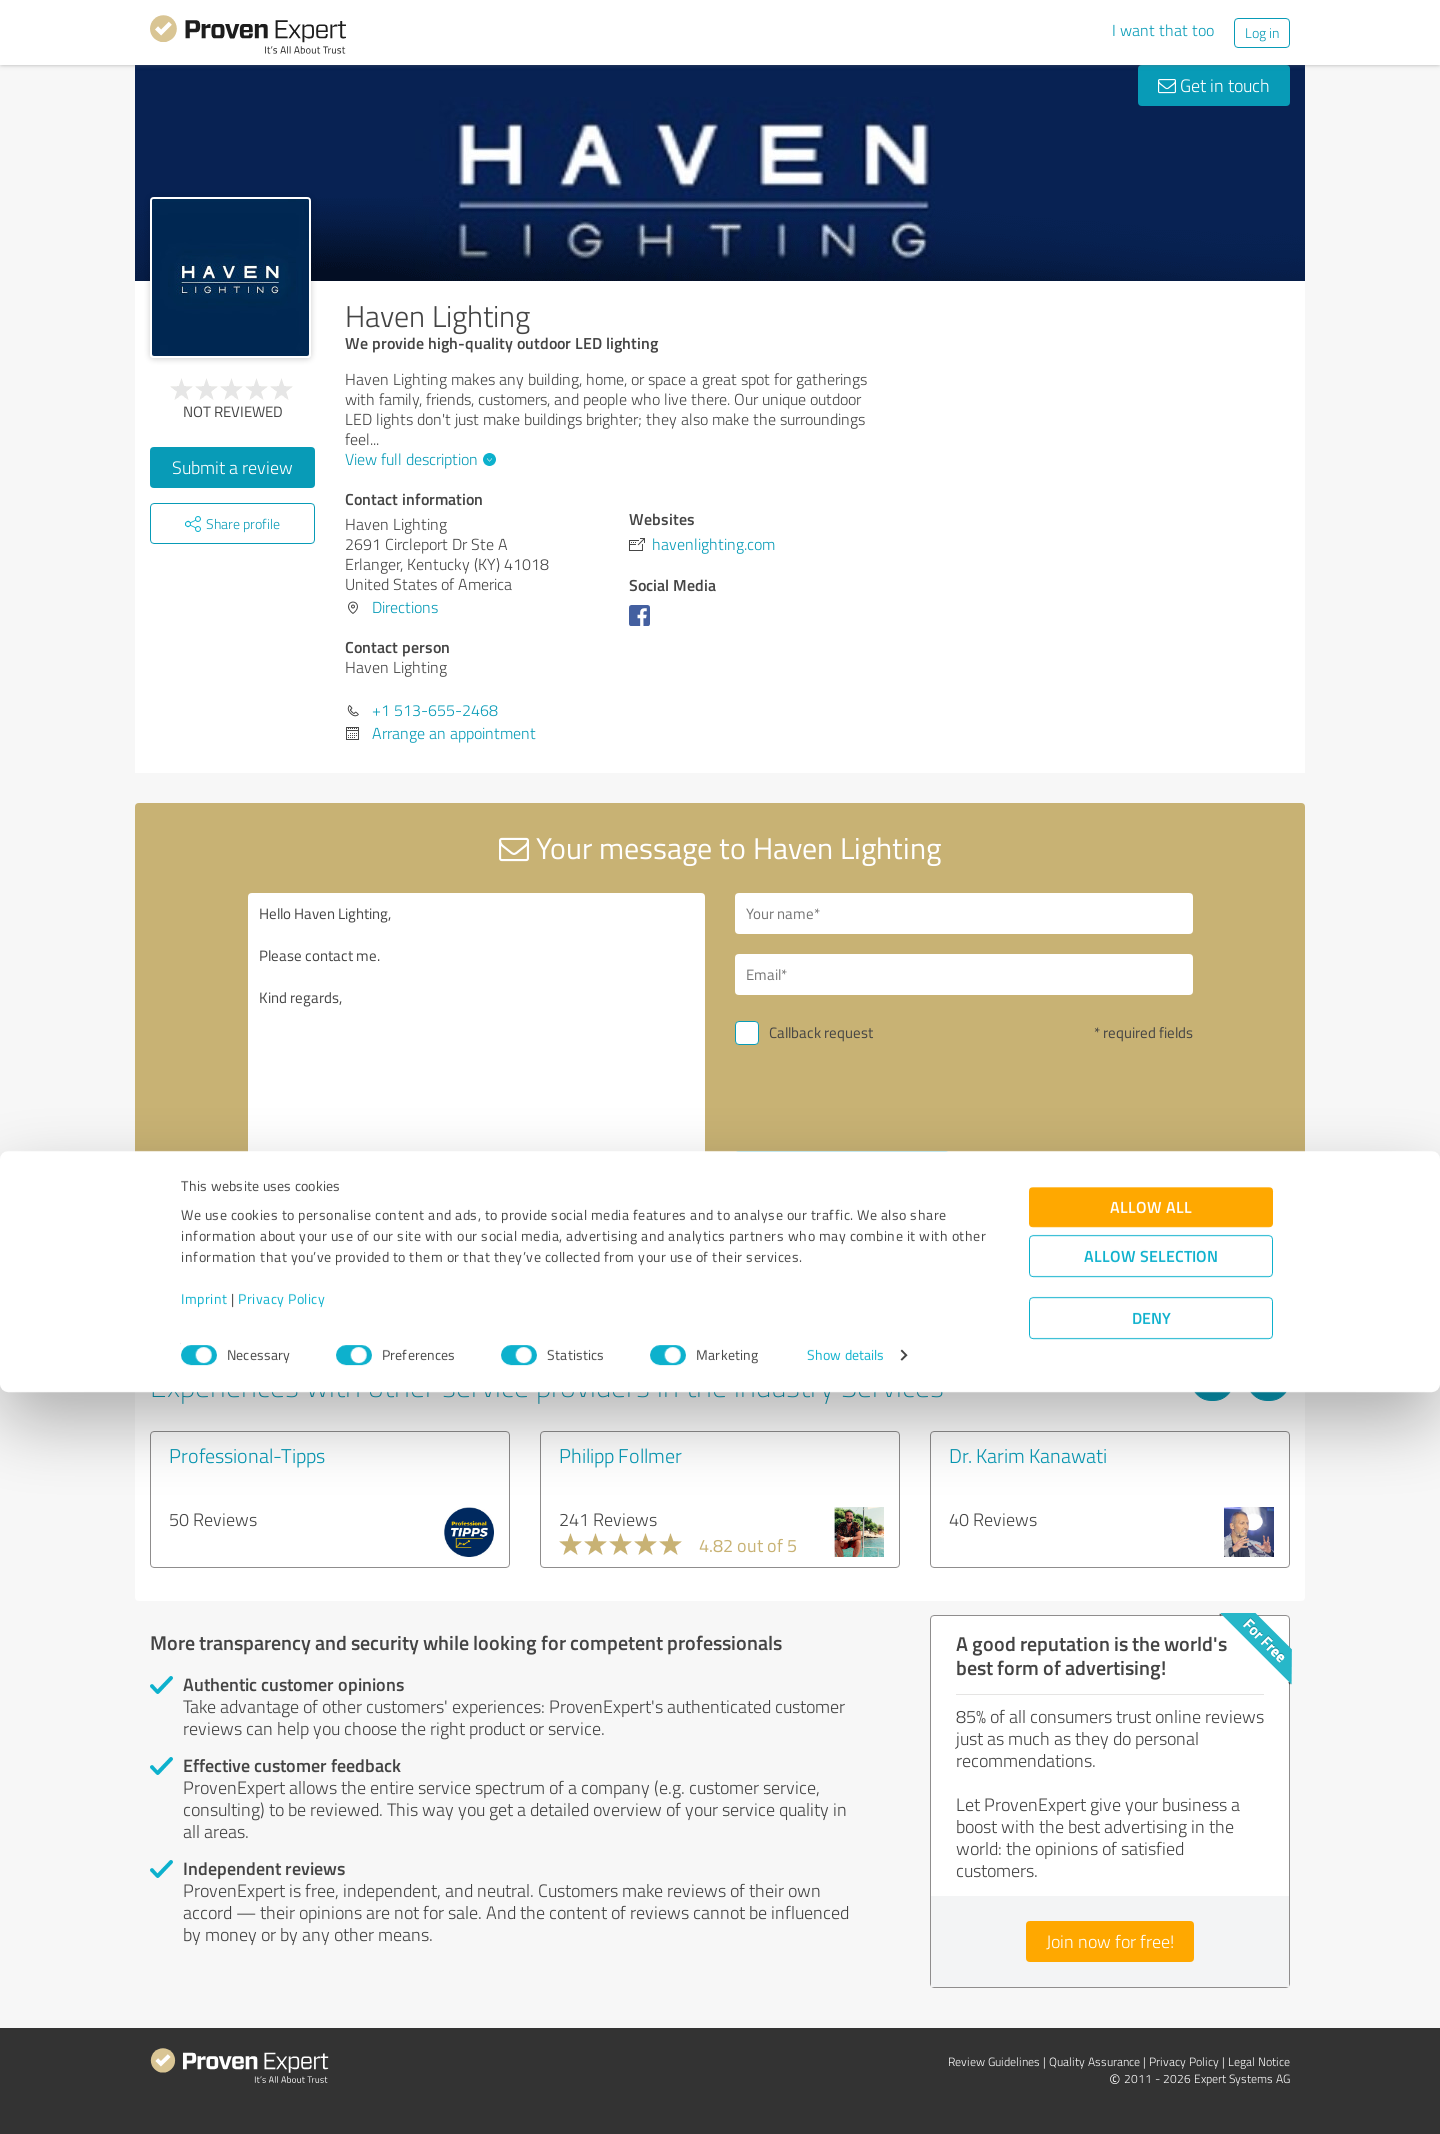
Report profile (531, 1312)
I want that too (1163, 30)
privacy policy (856, 1224)
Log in (1262, 32)
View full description (418, 459)
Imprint (204, 2040)
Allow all (1151, 1948)
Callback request (821, 1032)
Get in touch (1214, 85)
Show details (845, 2096)
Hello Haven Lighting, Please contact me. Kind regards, (477, 1065)
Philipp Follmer (620, 1455)
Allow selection (1151, 1997)
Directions (405, 607)
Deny (1151, 2059)
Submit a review (232, 467)
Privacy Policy (281, 2040)
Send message (841, 1171)
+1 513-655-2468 (435, 710)
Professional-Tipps (247, 1455)
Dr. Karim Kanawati (1028, 1455)
